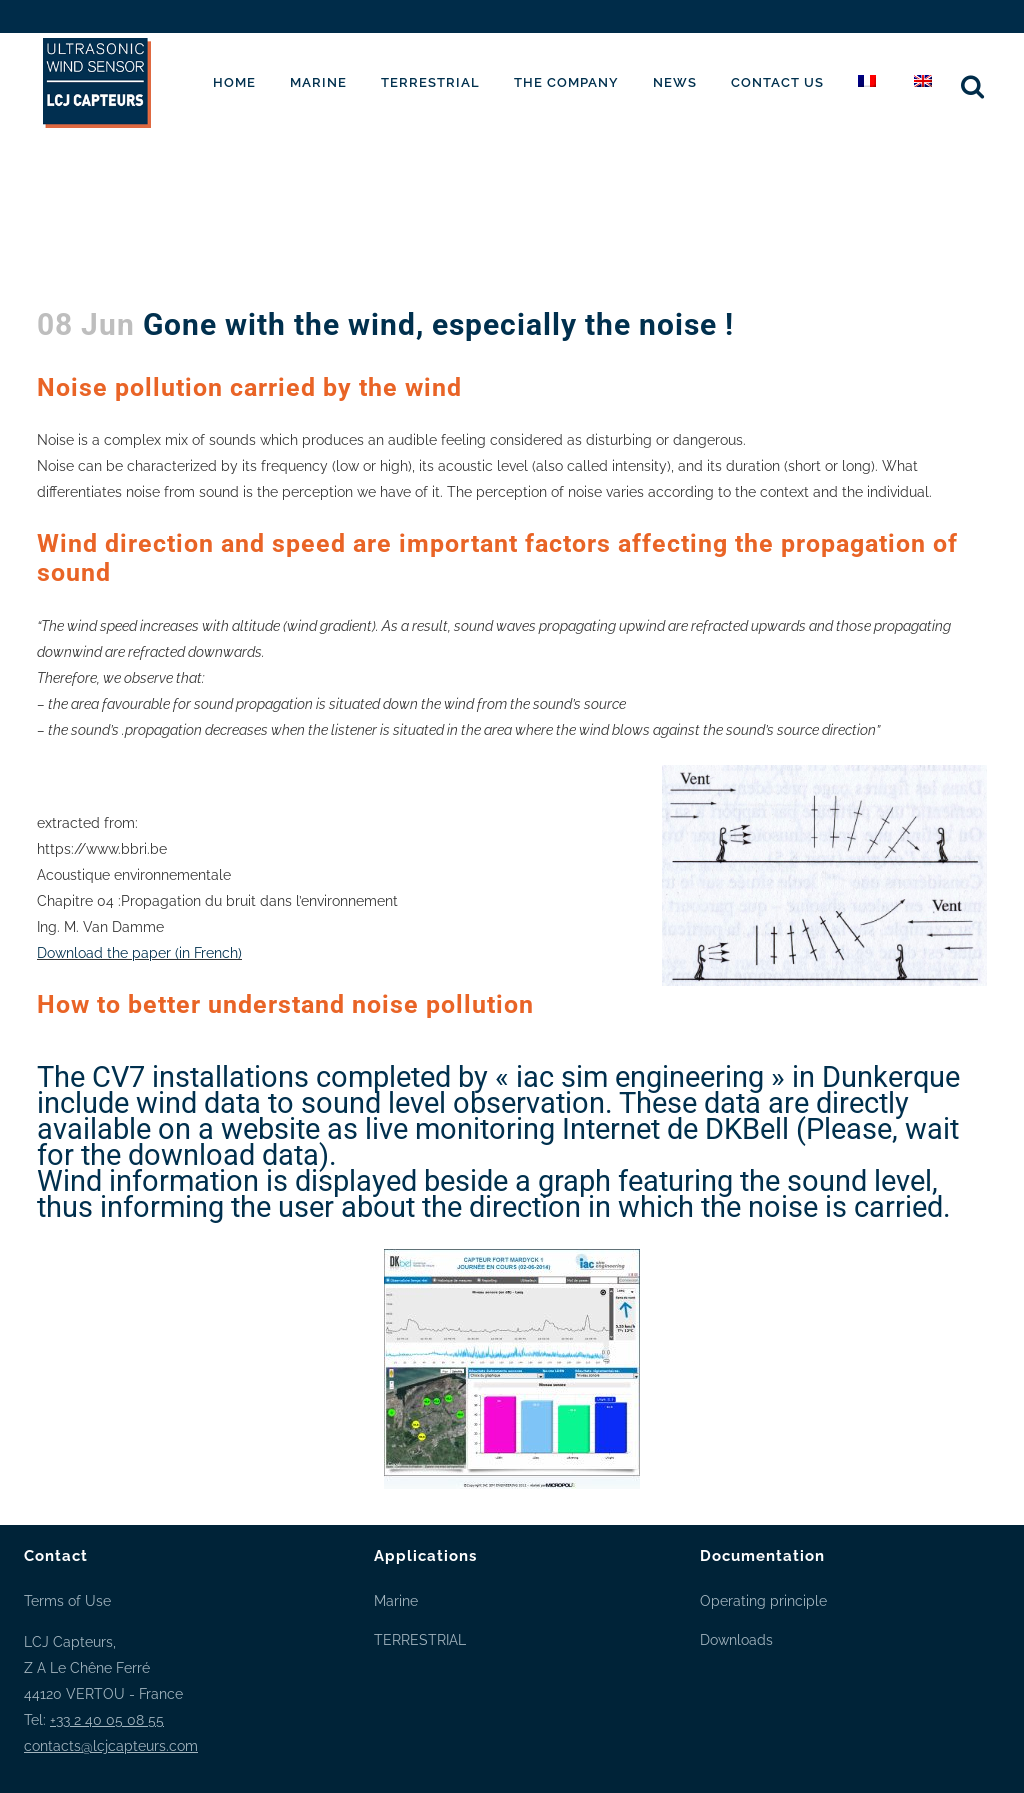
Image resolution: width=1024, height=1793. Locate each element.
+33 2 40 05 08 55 (107, 1720)
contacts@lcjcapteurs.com (111, 1746)
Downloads (736, 1640)
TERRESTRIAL (420, 1640)
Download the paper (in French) (139, 953)
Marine (396, 1601)
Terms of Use (67, 1601)
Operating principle (763, 1601)
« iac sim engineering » (640, 1077)
